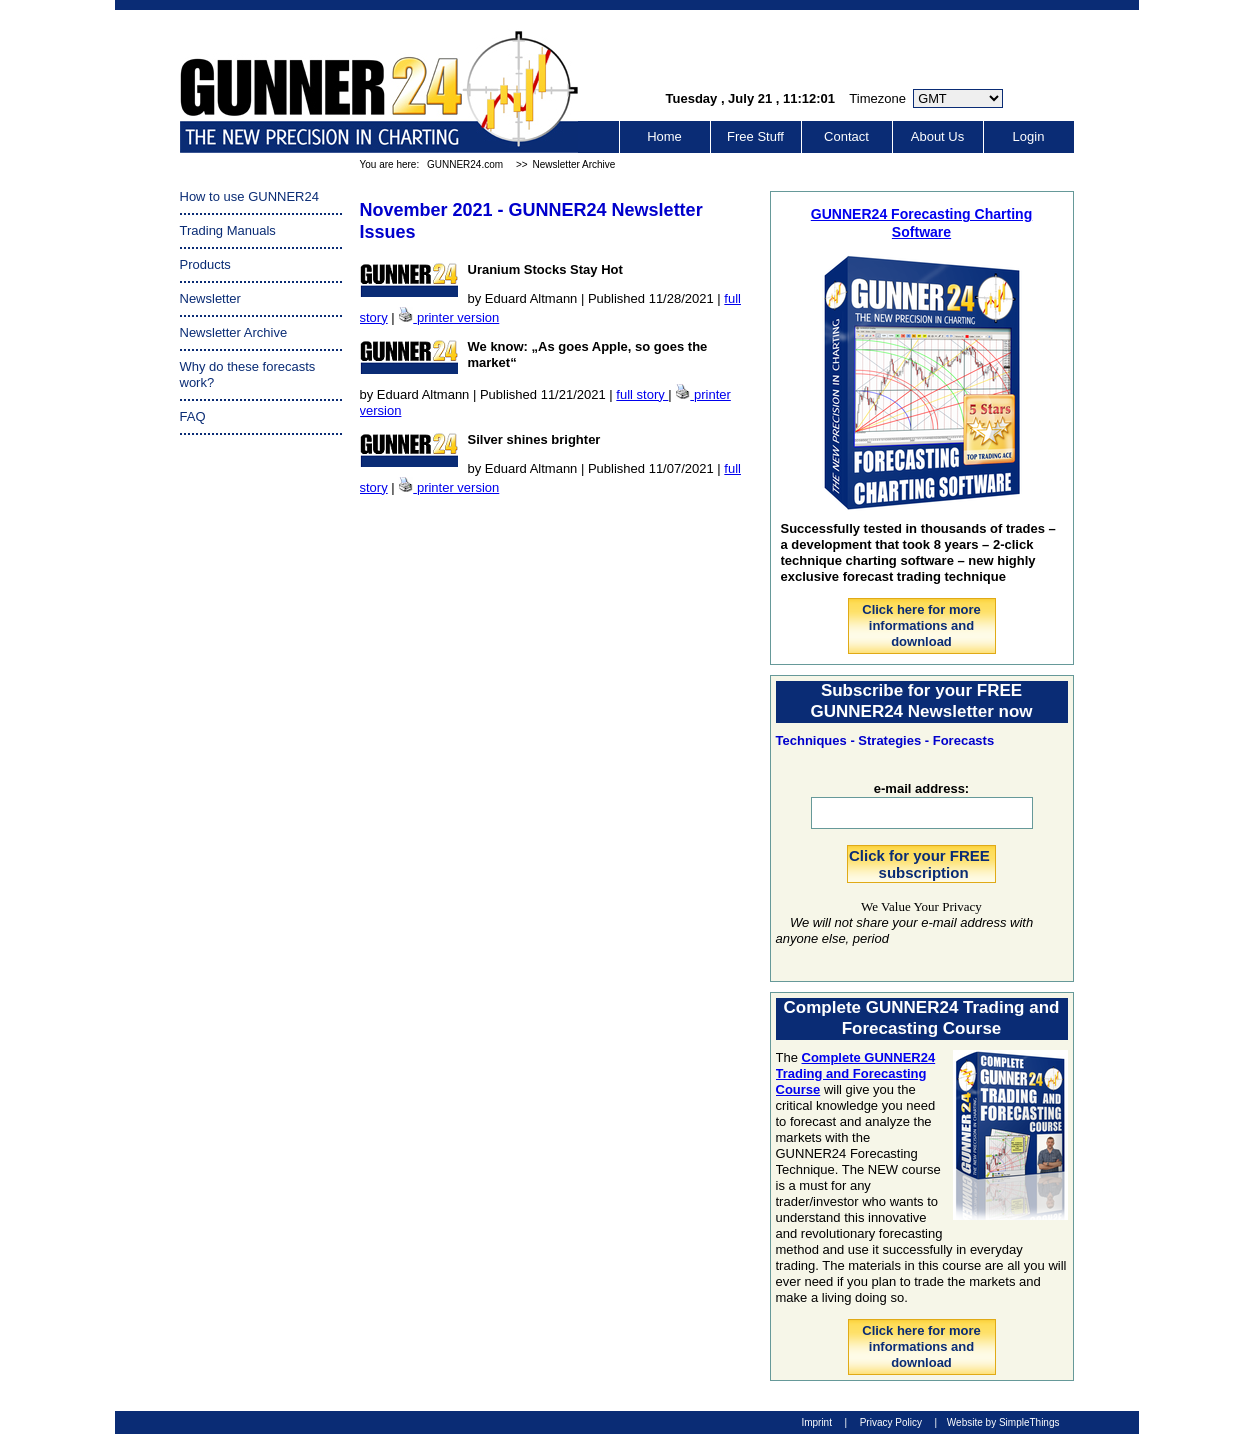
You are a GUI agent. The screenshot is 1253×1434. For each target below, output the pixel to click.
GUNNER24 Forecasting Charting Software (921, 222)
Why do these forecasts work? (248, 374)
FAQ (193, 416)
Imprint (816, 1422)
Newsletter (210, 298)
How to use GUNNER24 (249, 196)
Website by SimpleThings (1003, 1422)
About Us (937, 136)
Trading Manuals (228, 230)
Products (205, 264)
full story (642, 394)
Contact (846, 136)
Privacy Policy (891, 1422)
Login (1029, 136)
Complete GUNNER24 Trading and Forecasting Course (856, 1073)
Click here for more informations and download (921, 625)
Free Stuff (755, 136)
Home (664, 136)
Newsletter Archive (574, 164)
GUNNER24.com (465, 164)
